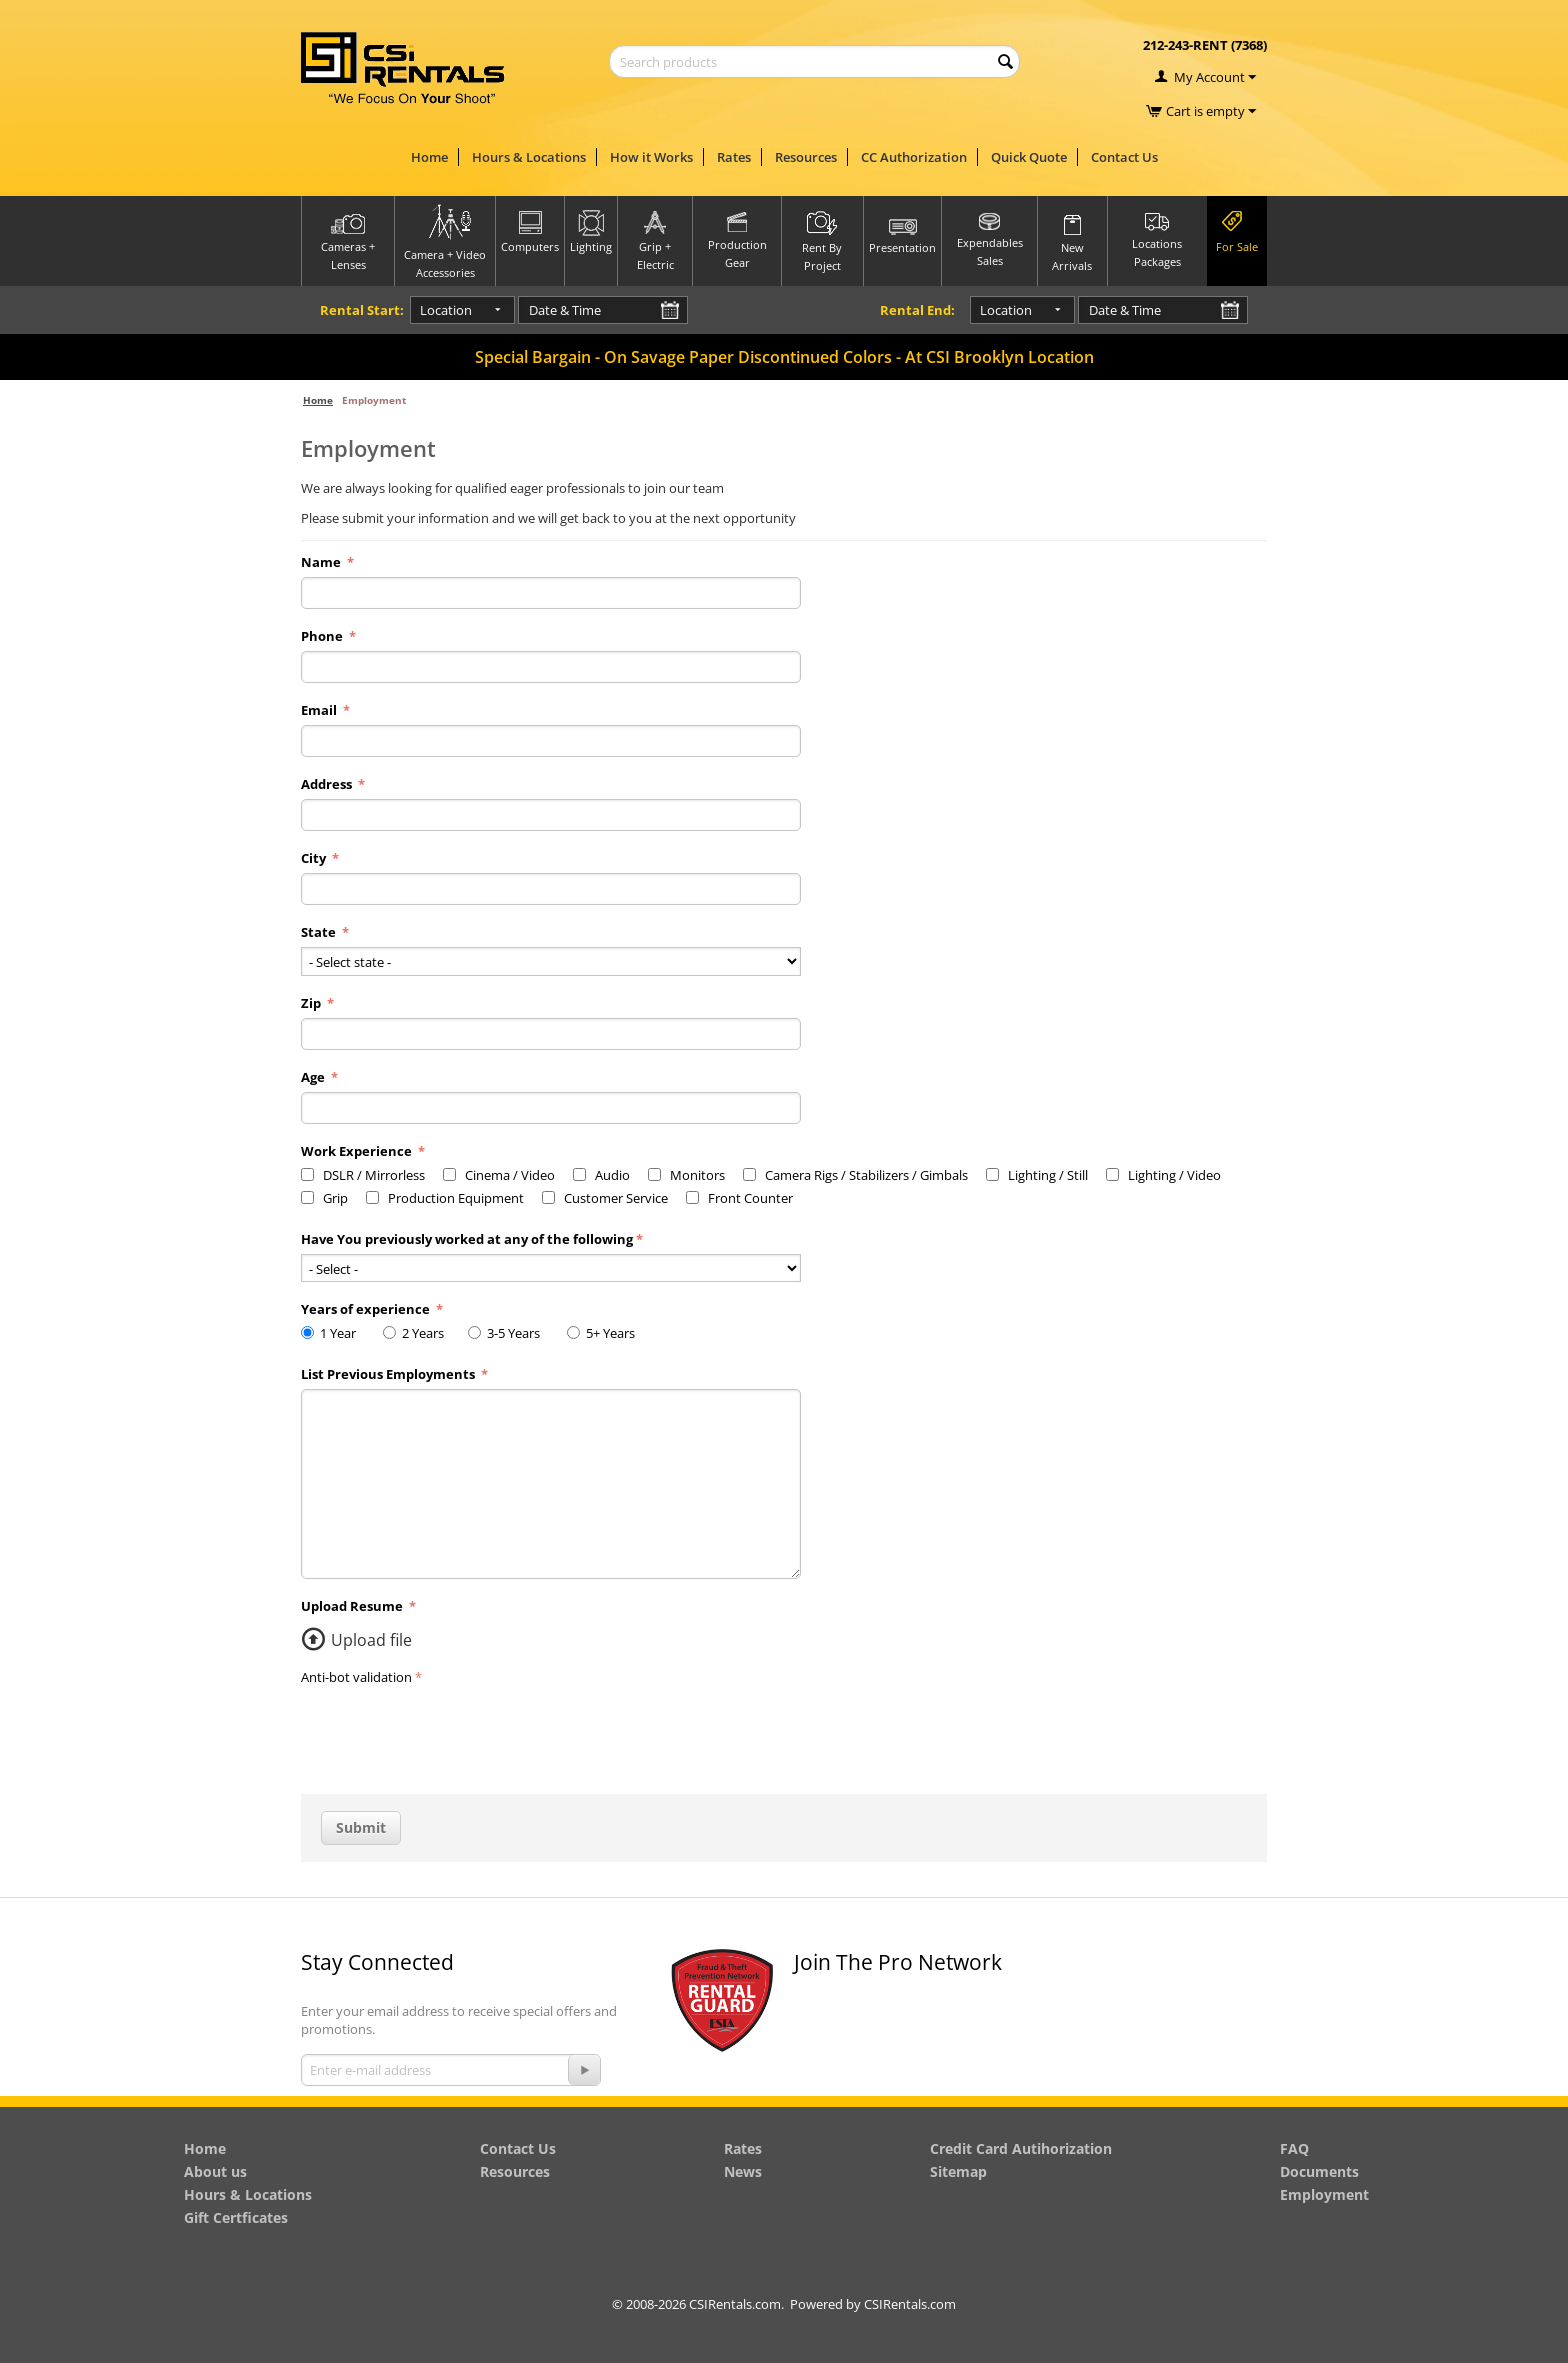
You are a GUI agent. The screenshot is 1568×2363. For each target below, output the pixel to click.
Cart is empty (1211, 111)
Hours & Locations (529, 157)
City (315, 858)
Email (320, 710)
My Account (1209, 77)
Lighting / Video (1163, 1175)
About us (215, 2171)
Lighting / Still (1037, 1175)
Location (431, 310)
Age (314, 1077)
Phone (323, 636)
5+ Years (605, 1333)
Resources (806, 157)
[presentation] (453, 1730)
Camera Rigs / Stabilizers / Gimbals (855, 1175)
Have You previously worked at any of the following (467, 1239)
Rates (734, 157)
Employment (1324, 2194)
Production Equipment (445, 1198)
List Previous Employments (389, 1374)
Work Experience (358, 1151)
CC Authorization (914, 157)
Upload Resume (353, 1606)
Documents (1319, 2171)
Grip (324, 1198)
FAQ (1294, 2148)
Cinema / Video (499, 1175)
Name (322, 562)
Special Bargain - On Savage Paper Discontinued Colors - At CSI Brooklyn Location (784, 357)
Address (328, 784)
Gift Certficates (236, 2217)
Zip (312, 1003)
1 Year (333, 1333)
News (743, 2171)
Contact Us (1124, 157)
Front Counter (739, 1198)
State (320, 932)
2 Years (416, 1333)
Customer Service (605, 1198)
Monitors (686, 1175)
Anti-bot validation (356, 1677)
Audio (601, 1175)
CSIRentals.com (910, 2304)
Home (429, 157)
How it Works (651, 157)
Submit (361, 1827)
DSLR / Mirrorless (363, 1175)
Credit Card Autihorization (1021, 2148)
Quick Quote (1029, 157)
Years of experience (367, 1309)
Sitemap (958, 2171)
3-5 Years (508, 1333)
